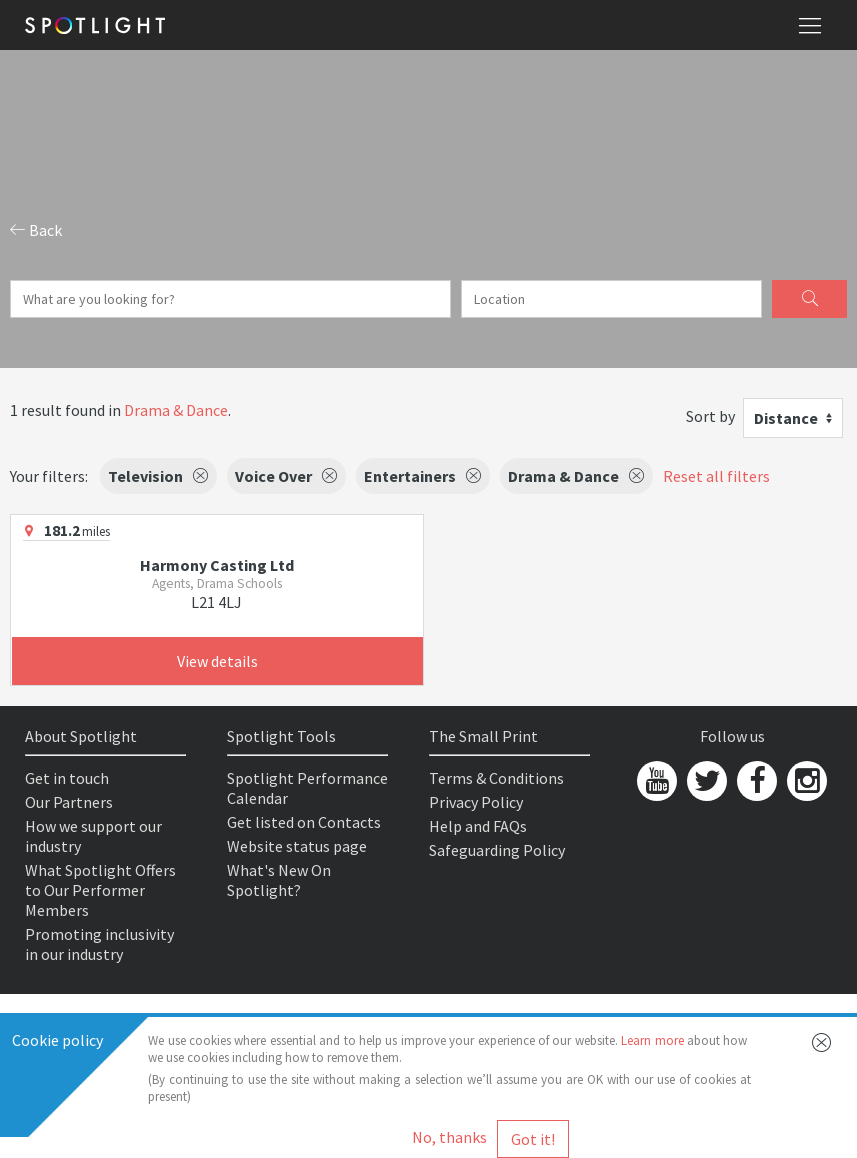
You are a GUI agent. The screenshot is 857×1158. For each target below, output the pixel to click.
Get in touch (67, 778)
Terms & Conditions (496, 778)
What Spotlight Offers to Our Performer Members (100, 890)
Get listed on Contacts (304, 822)
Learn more (652, 1040)
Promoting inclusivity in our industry (99, 944)
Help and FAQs (478, 826)
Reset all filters (716, 476)
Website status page (297, 846)
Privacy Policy (476, 802)
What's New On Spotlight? (279, 880)
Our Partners (69, 802)
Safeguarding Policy (497, 850)
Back (36, 230)
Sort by (710, 416)
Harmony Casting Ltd (217, 565)
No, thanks (449, 1137)
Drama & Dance (176, 410)
